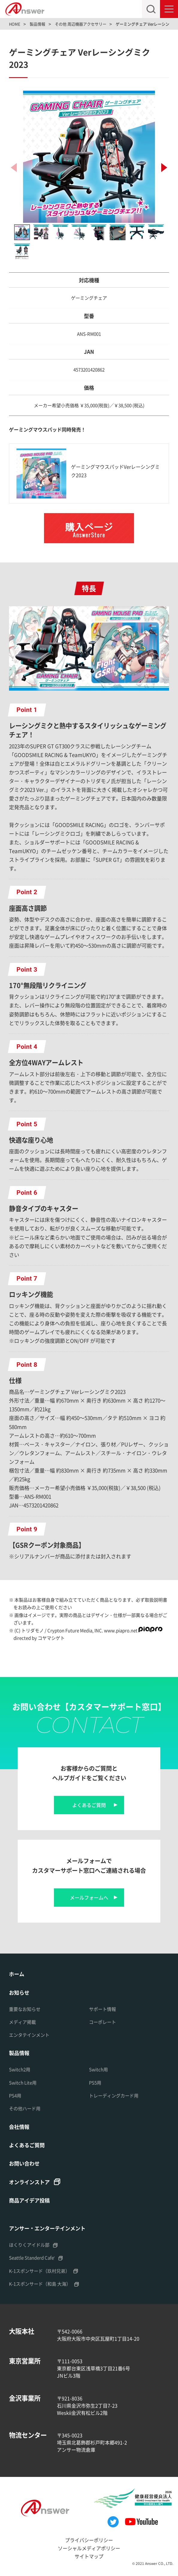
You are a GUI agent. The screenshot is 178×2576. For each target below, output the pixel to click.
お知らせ (19, 1992)
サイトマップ (89, 2556)
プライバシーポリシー (89, 2540)
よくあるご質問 (89, 1805)
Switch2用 (19, 2069)
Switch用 (98, 2069)
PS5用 (95, 2082)
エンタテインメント (29, 2035)
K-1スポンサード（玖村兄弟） (39, 2271)
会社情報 (19, 2126)
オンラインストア (29, 2182)
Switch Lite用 (23, 2082)
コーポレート (102, 2022)
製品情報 (19, 2053)
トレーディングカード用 (113, 2095)
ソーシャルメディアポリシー (89, 2548)
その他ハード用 (24, 2108)
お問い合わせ (24, 2163)
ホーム (16, 1974)
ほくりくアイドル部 (29, 2245)
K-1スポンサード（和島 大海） (40, 2284)
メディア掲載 (22, 2022)
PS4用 (15, 2095)
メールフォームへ (89, 1897)
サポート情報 (102, 2009)
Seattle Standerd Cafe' (32, 2257)
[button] (164, 167)
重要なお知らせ (24, 2009)
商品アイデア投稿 (29, 2200)
